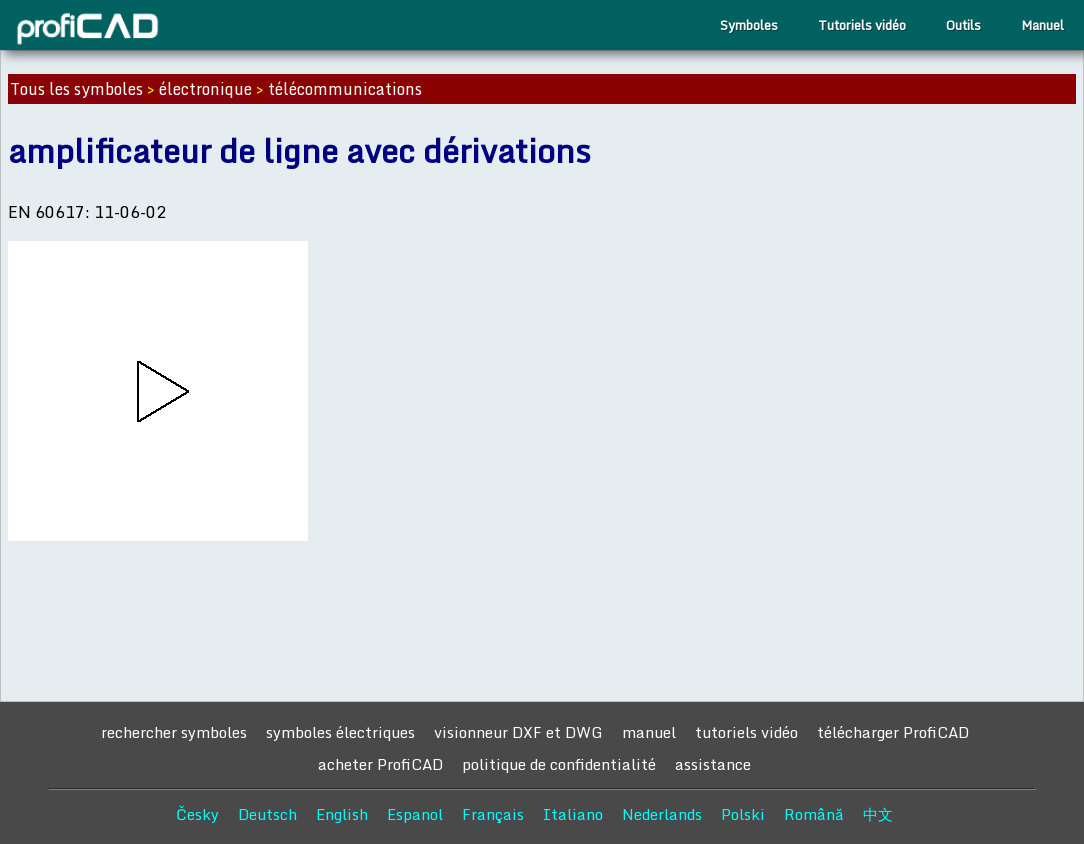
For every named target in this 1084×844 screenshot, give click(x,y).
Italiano (573, 814)
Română (814, 814)
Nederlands (662, 814)
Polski (743, 814)
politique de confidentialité (559, 764)
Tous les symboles (76, 89)
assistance (713, 764)
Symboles (749, 25)
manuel (649, 732)
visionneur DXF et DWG (518, 732)
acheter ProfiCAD (380, 764)
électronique (205, 89)
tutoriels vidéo (746, 732)
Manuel (1042, 25)
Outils (963, 25)
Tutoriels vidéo (862, 25)
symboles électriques (340, 732)
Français (493, 814)
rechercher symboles (174, 732)
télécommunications (345, 89)
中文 (878, 814)
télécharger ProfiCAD (893, 732)
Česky (197, 814)
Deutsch (267, 814)
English (342, 814)
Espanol (415, 814)
